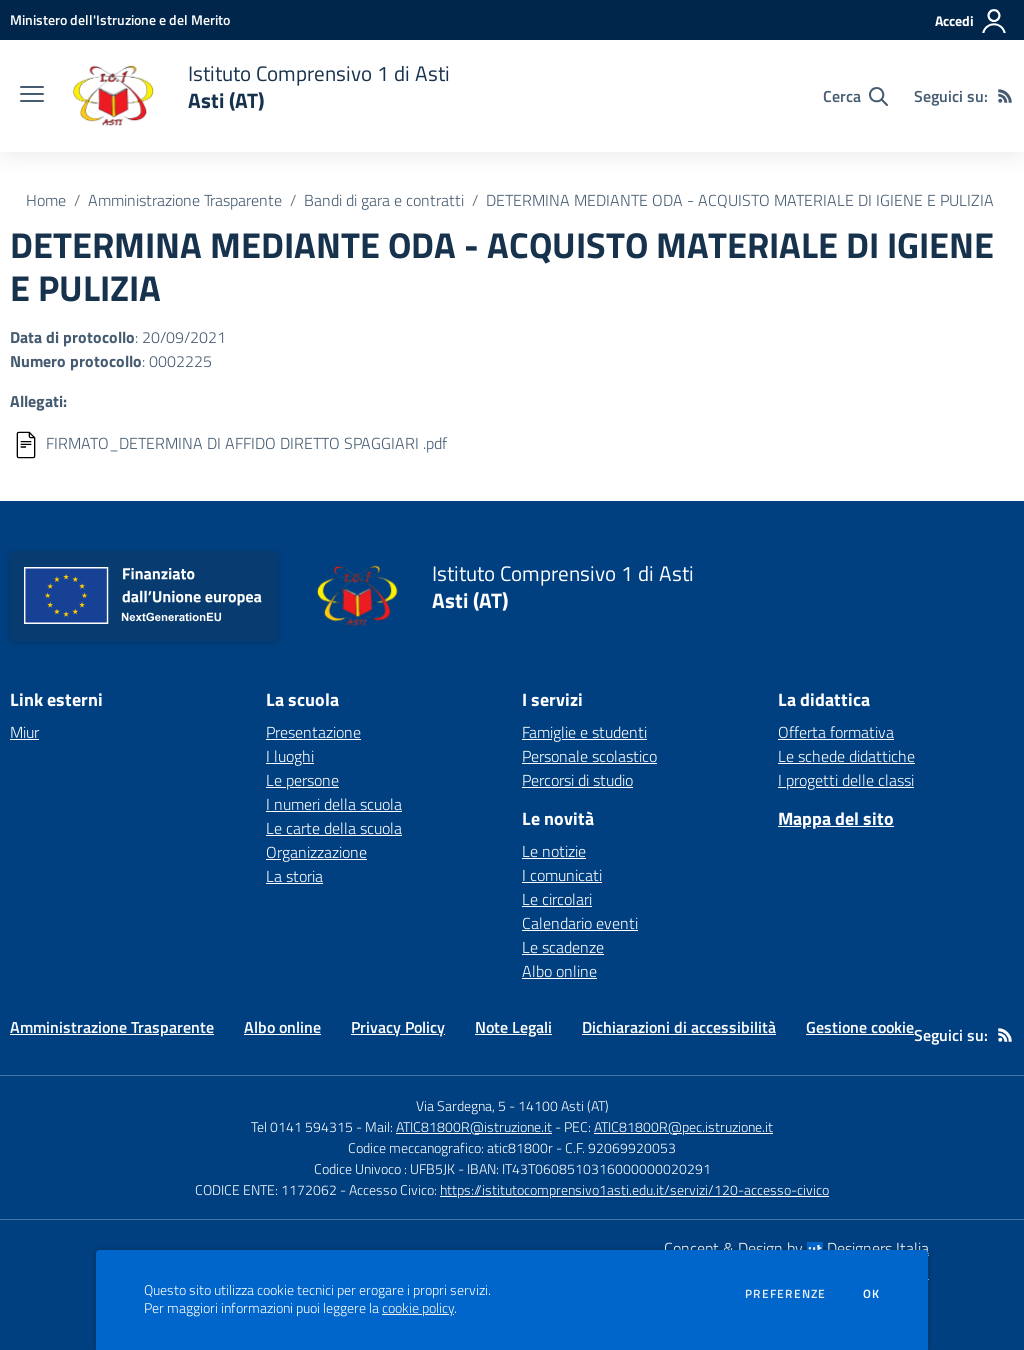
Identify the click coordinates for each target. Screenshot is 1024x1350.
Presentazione (313, 732)
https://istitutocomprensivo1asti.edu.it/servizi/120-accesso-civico (634, 1189)
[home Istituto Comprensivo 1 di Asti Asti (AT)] (257, 96)
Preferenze (785, 1294)
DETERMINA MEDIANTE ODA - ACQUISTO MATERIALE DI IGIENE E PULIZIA (740, 200)
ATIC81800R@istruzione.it (474, 1126)
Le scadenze (563, 947)
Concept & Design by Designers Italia (796, 1248)
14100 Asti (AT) (563, 1105)
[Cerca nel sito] (855, 96)
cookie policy (418, 1308)
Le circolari (557, 899)
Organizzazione (316, 852)
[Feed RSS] (1005, 96)
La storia (294, 876)
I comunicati (562, 875)
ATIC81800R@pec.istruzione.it (683, 1126)
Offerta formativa (836, 732)
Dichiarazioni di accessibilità (679, 1027)
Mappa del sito (836, 818)
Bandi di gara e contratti (384, 200)
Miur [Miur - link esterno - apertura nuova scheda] (24, 732)
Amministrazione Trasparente (185, 200)
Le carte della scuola (334, 828)
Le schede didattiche (846, 756)
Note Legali (513, 1027)
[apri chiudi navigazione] (32, 96)
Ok (872, 1294)
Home (46, 200)
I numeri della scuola (334, 804)
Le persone (302, 780)
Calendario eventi (580, 923)
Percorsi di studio (577, 780)
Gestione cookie (860, 1027)
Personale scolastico (589, 756)
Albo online (559, 971)
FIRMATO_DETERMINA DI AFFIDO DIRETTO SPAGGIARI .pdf (246, 443)
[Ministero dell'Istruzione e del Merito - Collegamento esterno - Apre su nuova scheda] (120, 19)
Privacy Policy (398, 1027)
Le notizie (554, 851)
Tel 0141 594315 (302, 1126)
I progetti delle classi (846, 780)
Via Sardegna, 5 (461, 1105)
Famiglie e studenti (584, 732)
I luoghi (290, 756)
